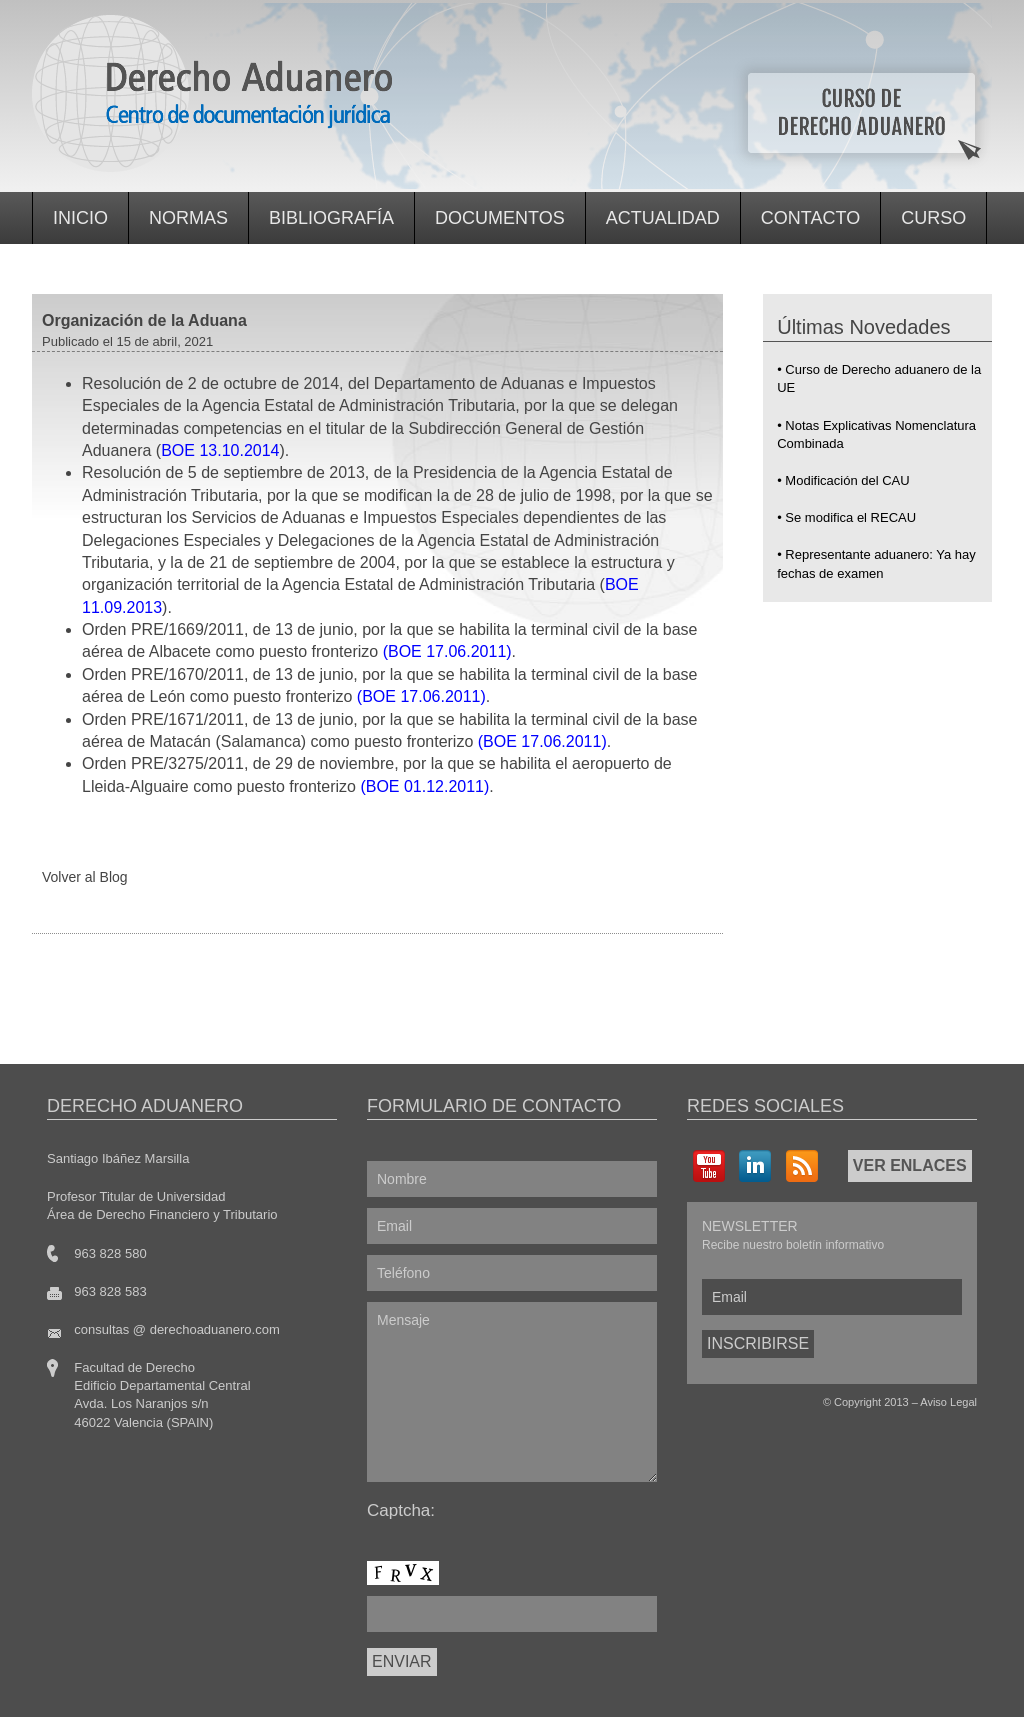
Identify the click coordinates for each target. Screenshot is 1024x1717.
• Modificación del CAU (843, 480)
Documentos (500, 218)
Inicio (80, 218)
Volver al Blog (85, 877)
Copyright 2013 (871, 1402)
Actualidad (663, 218)
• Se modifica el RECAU (846, 517)
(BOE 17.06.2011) (447, 651)
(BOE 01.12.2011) (424, 786)
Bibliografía (331, 218)
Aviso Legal (948, 1402)
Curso (933, 218)
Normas (188, 218)
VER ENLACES (910, 1165)
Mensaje (512, 1392)
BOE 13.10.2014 (220, 450)
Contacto (810, 218)
